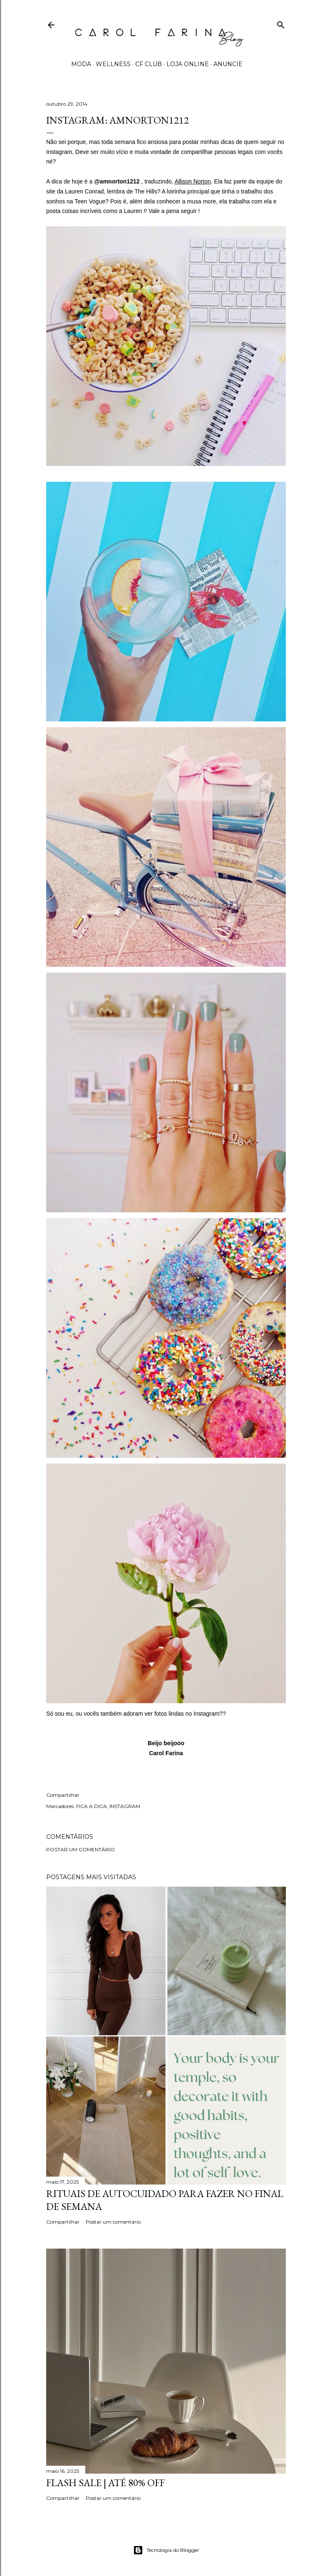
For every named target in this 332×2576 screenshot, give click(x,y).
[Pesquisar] (281, 23)
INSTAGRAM (124, 1806)
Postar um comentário (80, 1849)
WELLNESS (113, 64)
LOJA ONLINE (187, 64)
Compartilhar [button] (62, 1795)
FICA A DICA (91, 1806)
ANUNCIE (228, 64)
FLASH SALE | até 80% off (105, 2482)
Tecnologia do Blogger (166, 2550)
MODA (81, 64)
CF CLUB (148, 64)
